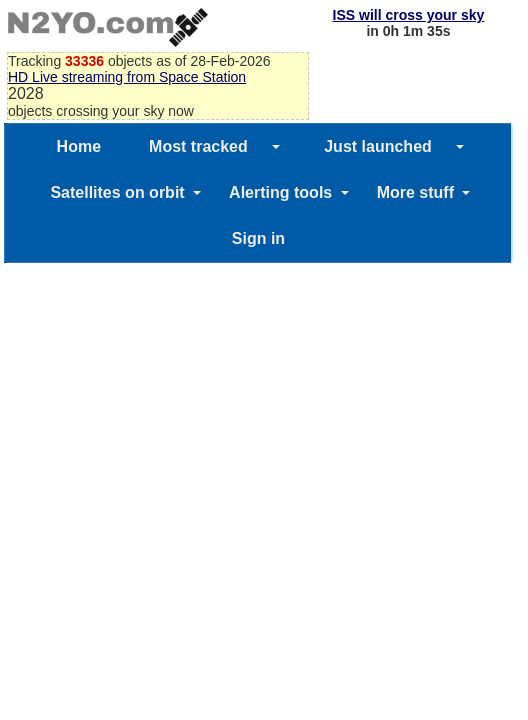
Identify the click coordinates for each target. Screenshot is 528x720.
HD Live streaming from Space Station (127, 77)
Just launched (378, 146)
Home (79, 146)
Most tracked (198, 146)
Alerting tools (280, 192)
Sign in (258, 238)
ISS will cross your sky (409, 15)
